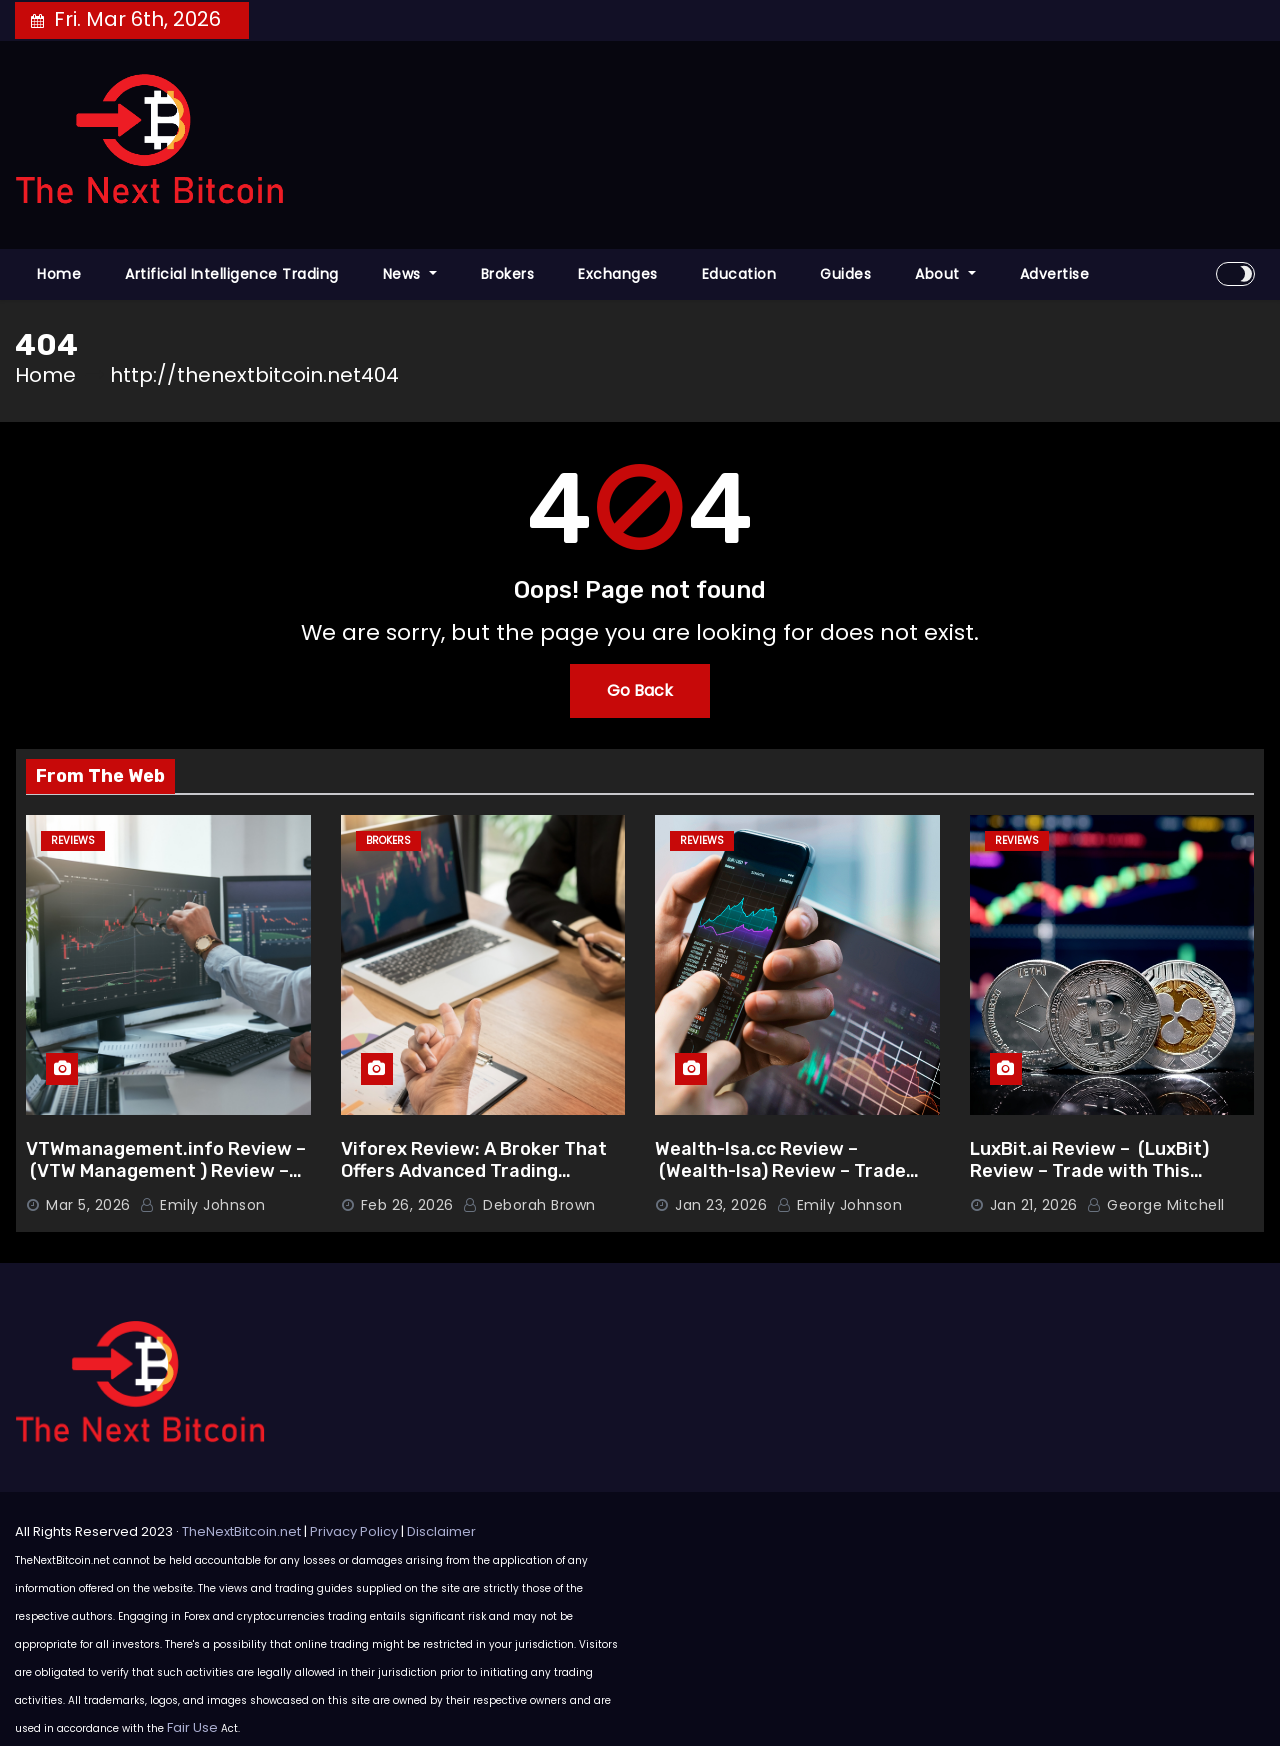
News (410, 274)
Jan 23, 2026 (721, 1205)
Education (739, 274)
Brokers (508, 274)
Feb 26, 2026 (407, 1205)
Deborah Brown (529, 1205)
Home (59, 274)
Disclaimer (441, 1531)
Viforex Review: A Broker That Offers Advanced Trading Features (474, 1171)
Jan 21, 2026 (1034, 1205)
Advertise (1055, 274)
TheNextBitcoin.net (241, 1531)
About (945, 274)
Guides (845, 274)
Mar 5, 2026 (88, 1205)
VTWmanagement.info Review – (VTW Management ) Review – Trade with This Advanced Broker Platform (166, 1183)
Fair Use (192, 1727)
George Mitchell (1156, 1205)
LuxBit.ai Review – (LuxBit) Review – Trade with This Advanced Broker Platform (1089, 1171)
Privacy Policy (354, 1531)
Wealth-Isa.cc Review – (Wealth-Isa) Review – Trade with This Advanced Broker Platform (780, 1183)
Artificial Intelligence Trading (232, 274)
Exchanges (618, 274)
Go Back (640, 690)
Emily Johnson (203, 1205)
